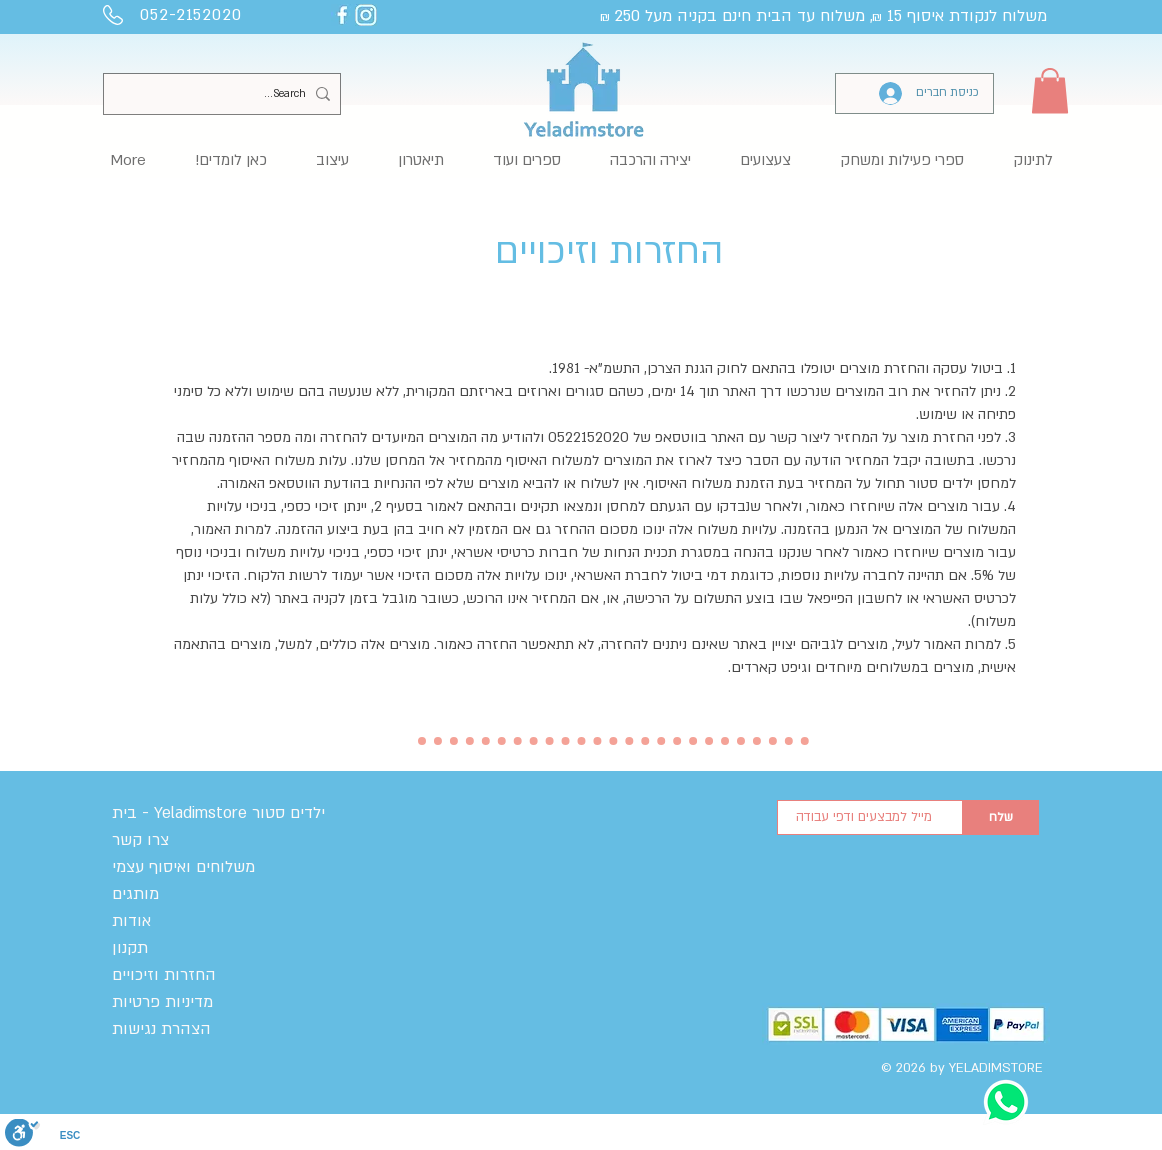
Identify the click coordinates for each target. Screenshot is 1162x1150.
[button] (1050, 90)
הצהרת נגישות (161, 1029)
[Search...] (226, 94)
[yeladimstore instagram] (366, 15)
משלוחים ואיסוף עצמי (183, 867)
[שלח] (1001, 817)
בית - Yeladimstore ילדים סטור (218, 813)
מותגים (135, 894)
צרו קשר (140, 840)
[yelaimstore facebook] (342, 15)
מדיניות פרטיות (162, 1002)
